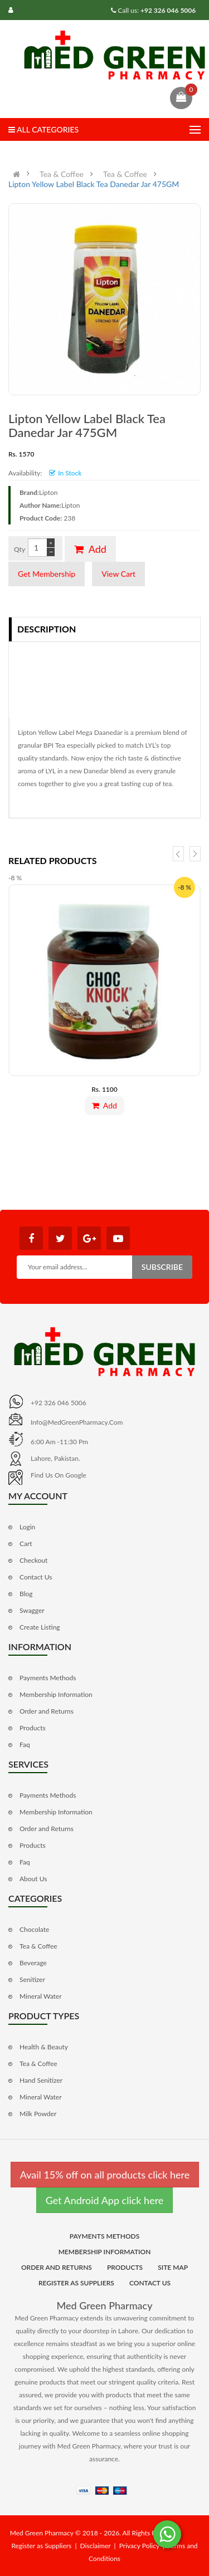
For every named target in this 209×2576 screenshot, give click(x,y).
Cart (26, 1543)
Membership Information (56, 1694)
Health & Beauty (44, 2047)
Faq (25, 1744)
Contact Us (36, 1577)
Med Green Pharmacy (105, 2305)
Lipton (48, 492)
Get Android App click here (105, 2200)
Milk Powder (38, 2113)
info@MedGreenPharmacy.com (77, 1422)
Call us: (156, 10)
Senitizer (32, 1979)
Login (27, 1527)
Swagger (32, 1610)
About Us (33, 1879)
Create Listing (40, 1627)
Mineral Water (41, 1996)
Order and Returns (47, 1711)
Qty (19, 549)
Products (33, 1728)
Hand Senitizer (41, 2080)
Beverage (33, 1963)
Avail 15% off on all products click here (105, 2174)
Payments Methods (48, 1678)
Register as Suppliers (76, 2283)
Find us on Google (58, 1475)
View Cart (118, 573)
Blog (26, 1593)
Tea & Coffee (62, 174)
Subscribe (162, 1267)
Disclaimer (95, 2545)
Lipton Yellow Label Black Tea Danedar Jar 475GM (93, 184)
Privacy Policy (139, 2545)
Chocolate (34, 1929)
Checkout (33, 1560)
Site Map (173, 2267)
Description (46, 629)
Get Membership (46, 573)
